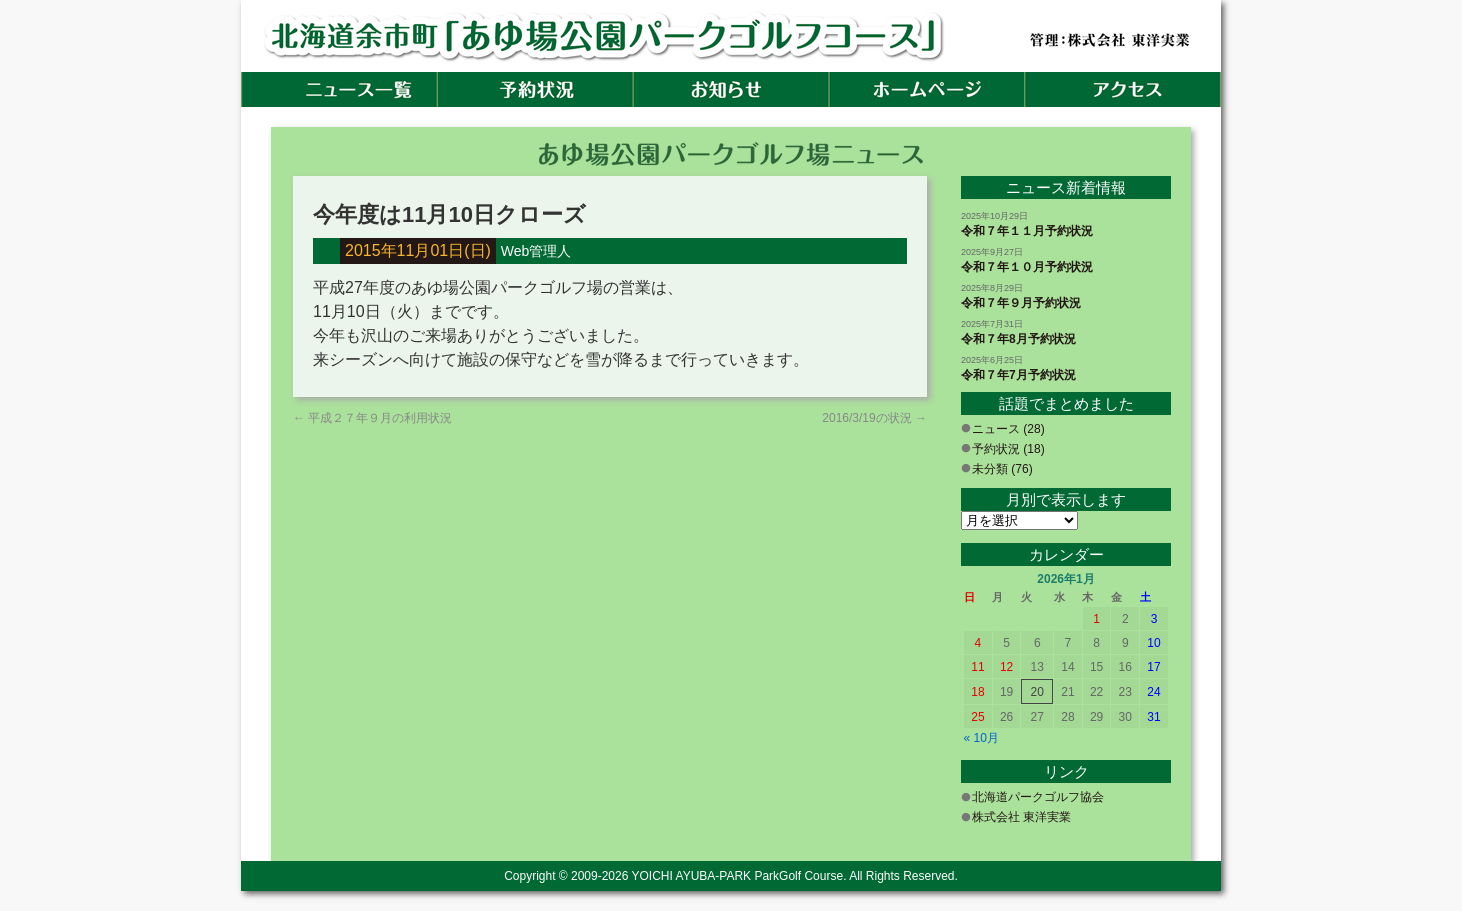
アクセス (1123, 89)
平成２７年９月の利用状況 (372, 418)
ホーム (339, 89)
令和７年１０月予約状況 (1027, 267)
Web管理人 (536, 251)
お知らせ (731, 89)
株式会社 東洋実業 (1021, 817)
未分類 (990, 469)
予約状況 (535, 89)
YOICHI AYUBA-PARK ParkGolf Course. (739, 876)
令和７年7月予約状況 (1018, 375)
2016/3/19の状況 (874, 418)
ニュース (996, 429)
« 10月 (981, 738)
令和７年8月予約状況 (1018, 339)
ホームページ (927, 89)
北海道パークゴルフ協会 (1038, 797)
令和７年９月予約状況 (1021, 303)
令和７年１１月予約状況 (1027, 231)
